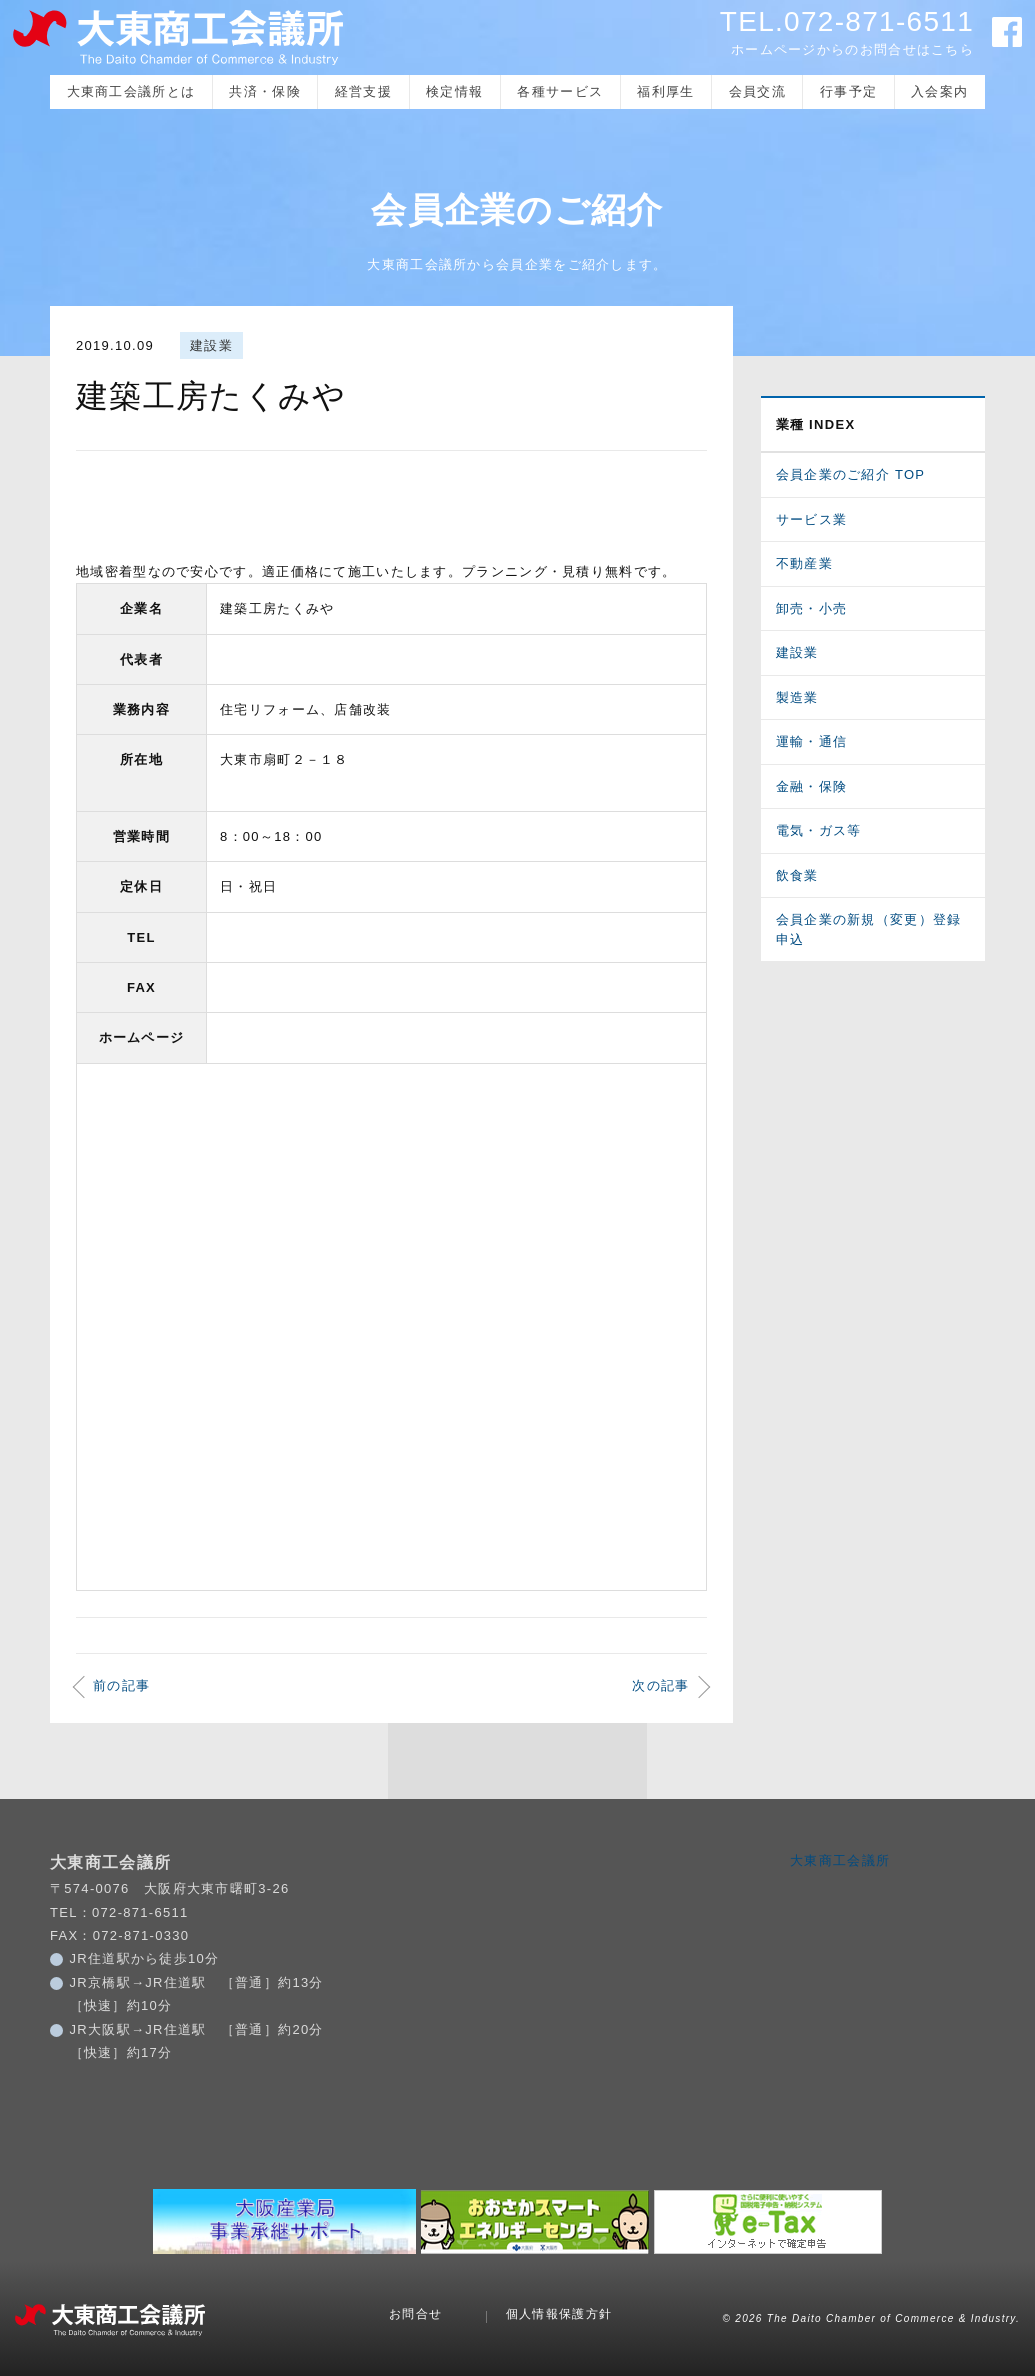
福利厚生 (665, 91)
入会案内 (939, 91)
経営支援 (363, 91)
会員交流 (757, 91)
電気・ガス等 (819, 830)
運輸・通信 (812, 741)
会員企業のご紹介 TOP (851, 474)
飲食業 (797, 875)
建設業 (211, 345)
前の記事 (121, 1685)
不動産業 (804, 563)
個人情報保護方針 (559, 2314)
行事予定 (848, 91)
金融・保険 (812, 786)
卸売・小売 (812, 608)
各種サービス (560, 91)
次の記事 (660, 1685)
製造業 (797, 697)
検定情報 (454, 91)
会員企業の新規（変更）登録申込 (869, 929)
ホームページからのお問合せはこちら (852, 49)
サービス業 (812, 519)
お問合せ (415, 2314)
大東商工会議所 (840, 1860)
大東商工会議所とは (131, 91)
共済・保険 (265, 91)
